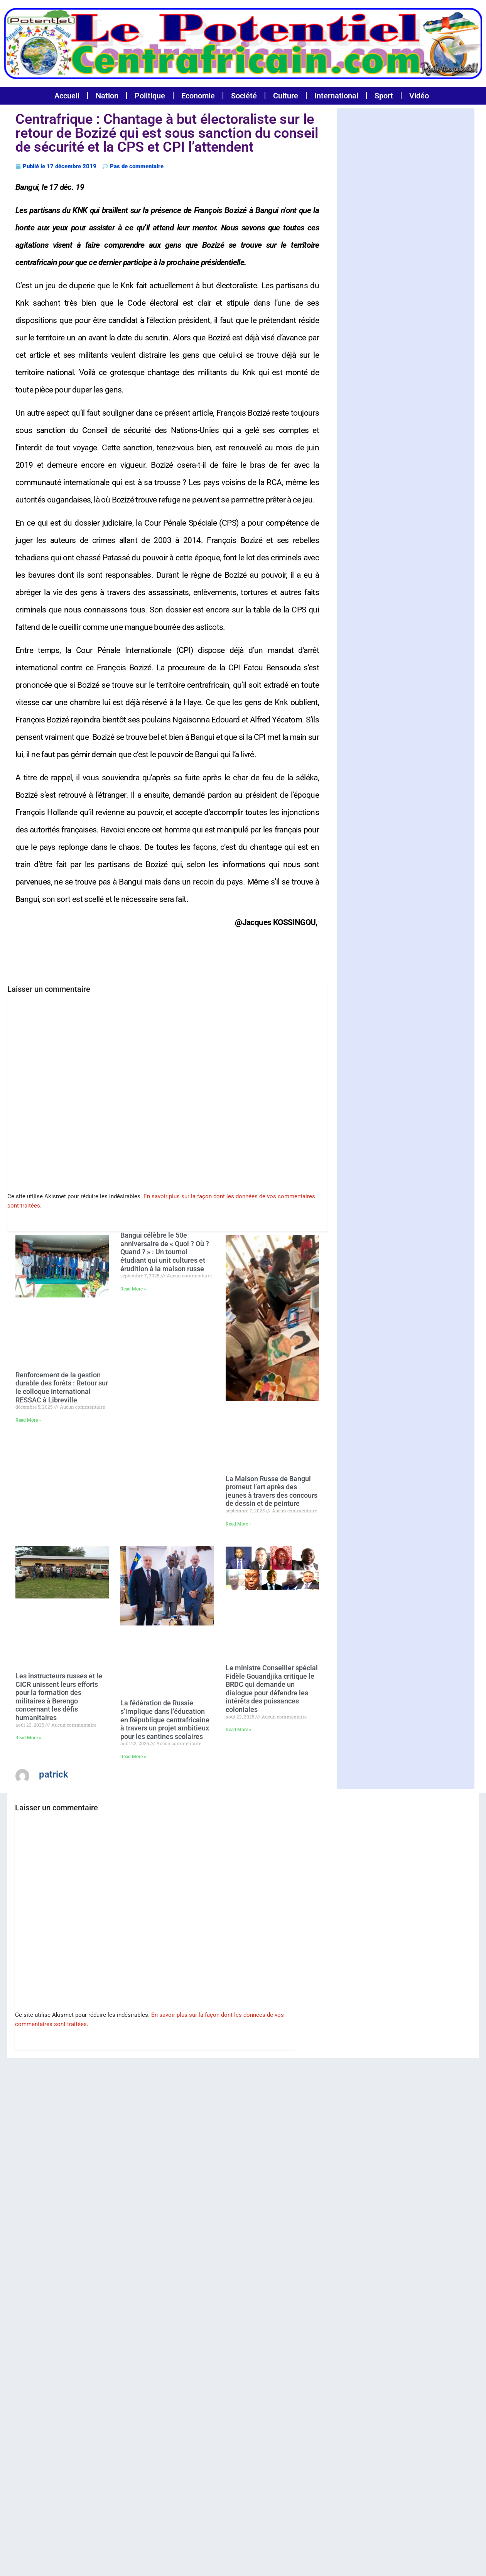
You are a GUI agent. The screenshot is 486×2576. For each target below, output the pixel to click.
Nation (107, 95)
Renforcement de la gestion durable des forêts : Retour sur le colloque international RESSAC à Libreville (61, 1386)
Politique (150, 95)
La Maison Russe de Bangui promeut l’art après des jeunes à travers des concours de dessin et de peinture (271, 1490)
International (336, 95)
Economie (198, 95)
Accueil (66, 95)
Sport (384, 95)
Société (244, 95)
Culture (285, 95)
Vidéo (419, 95)
